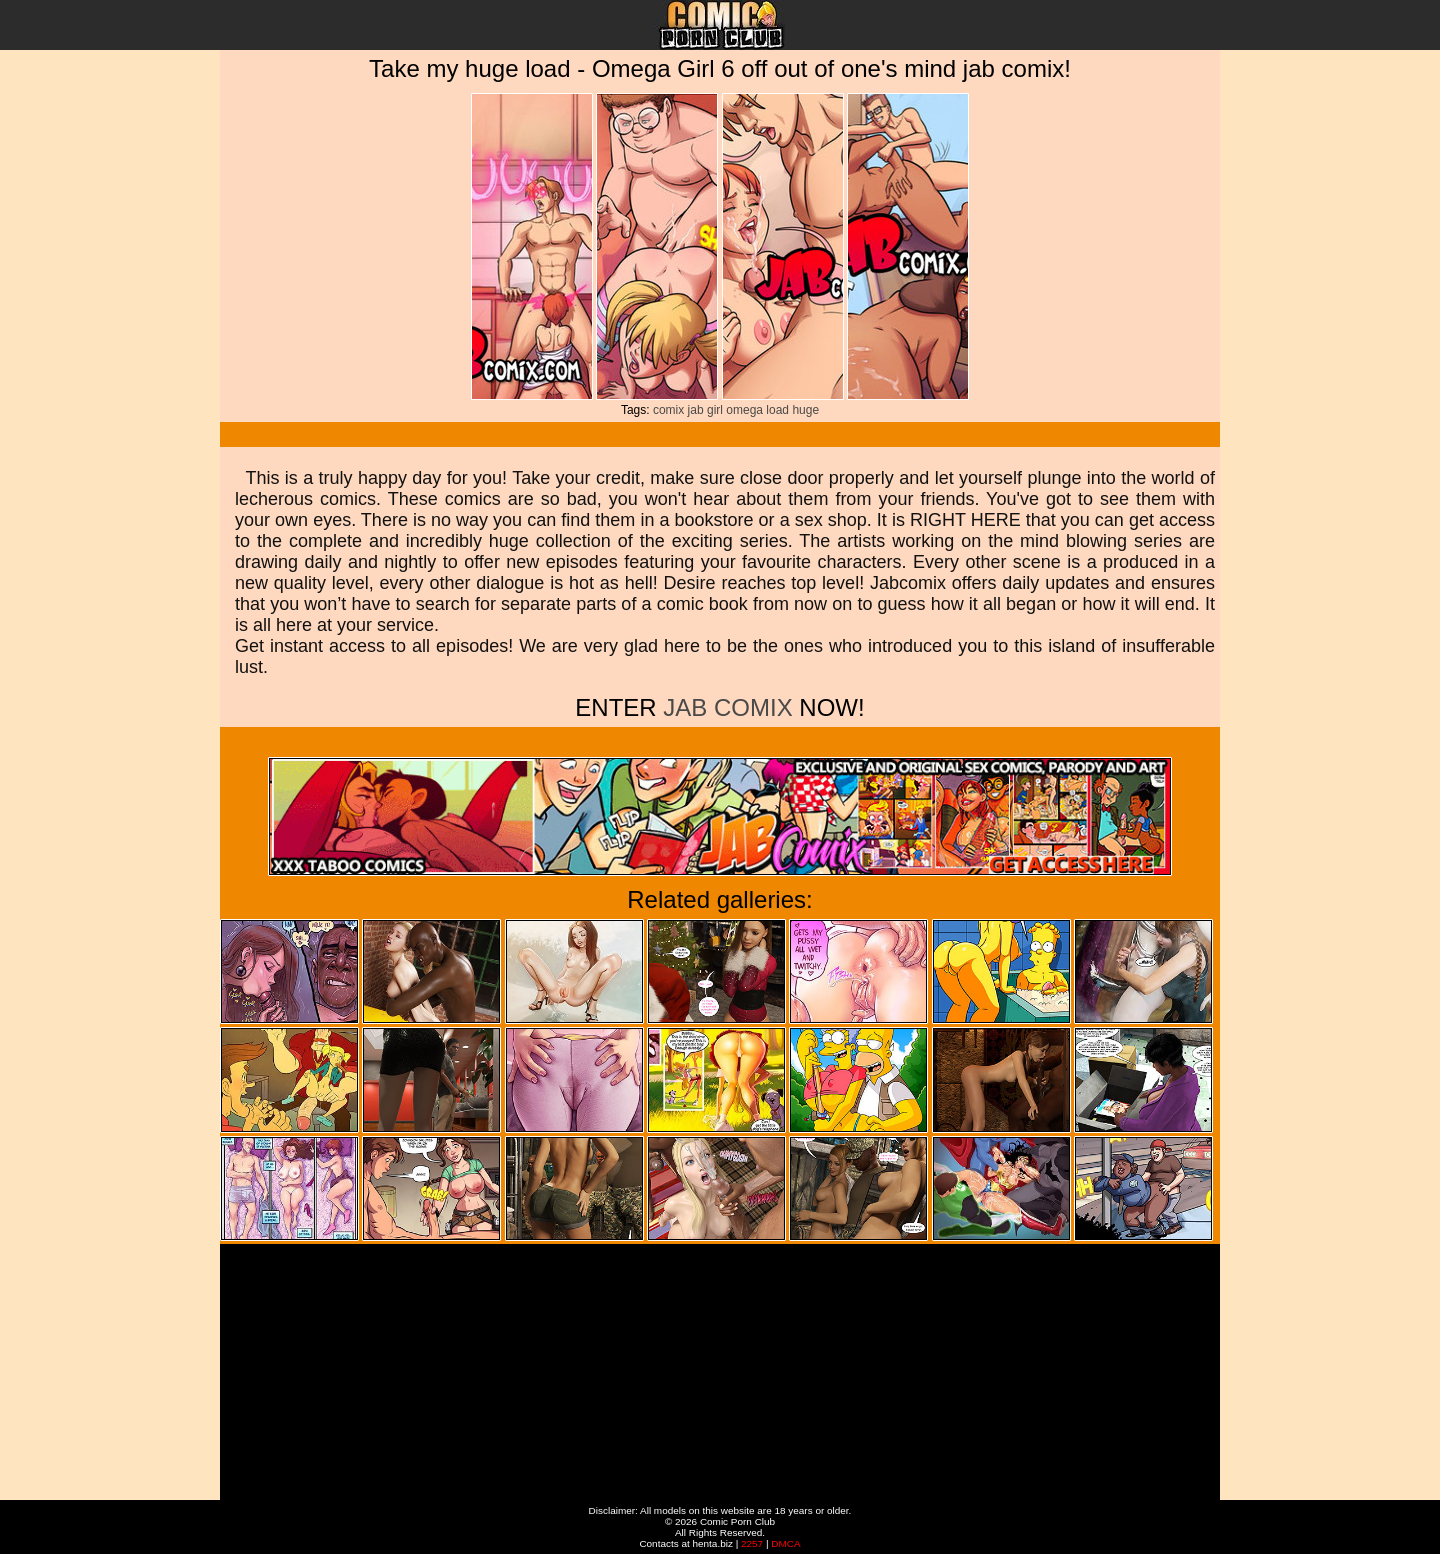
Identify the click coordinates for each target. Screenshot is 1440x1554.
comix (668, 410)
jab (696, 410)
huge (805, 410)
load (777, 410)
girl (715, 410)
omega (744, 410)
